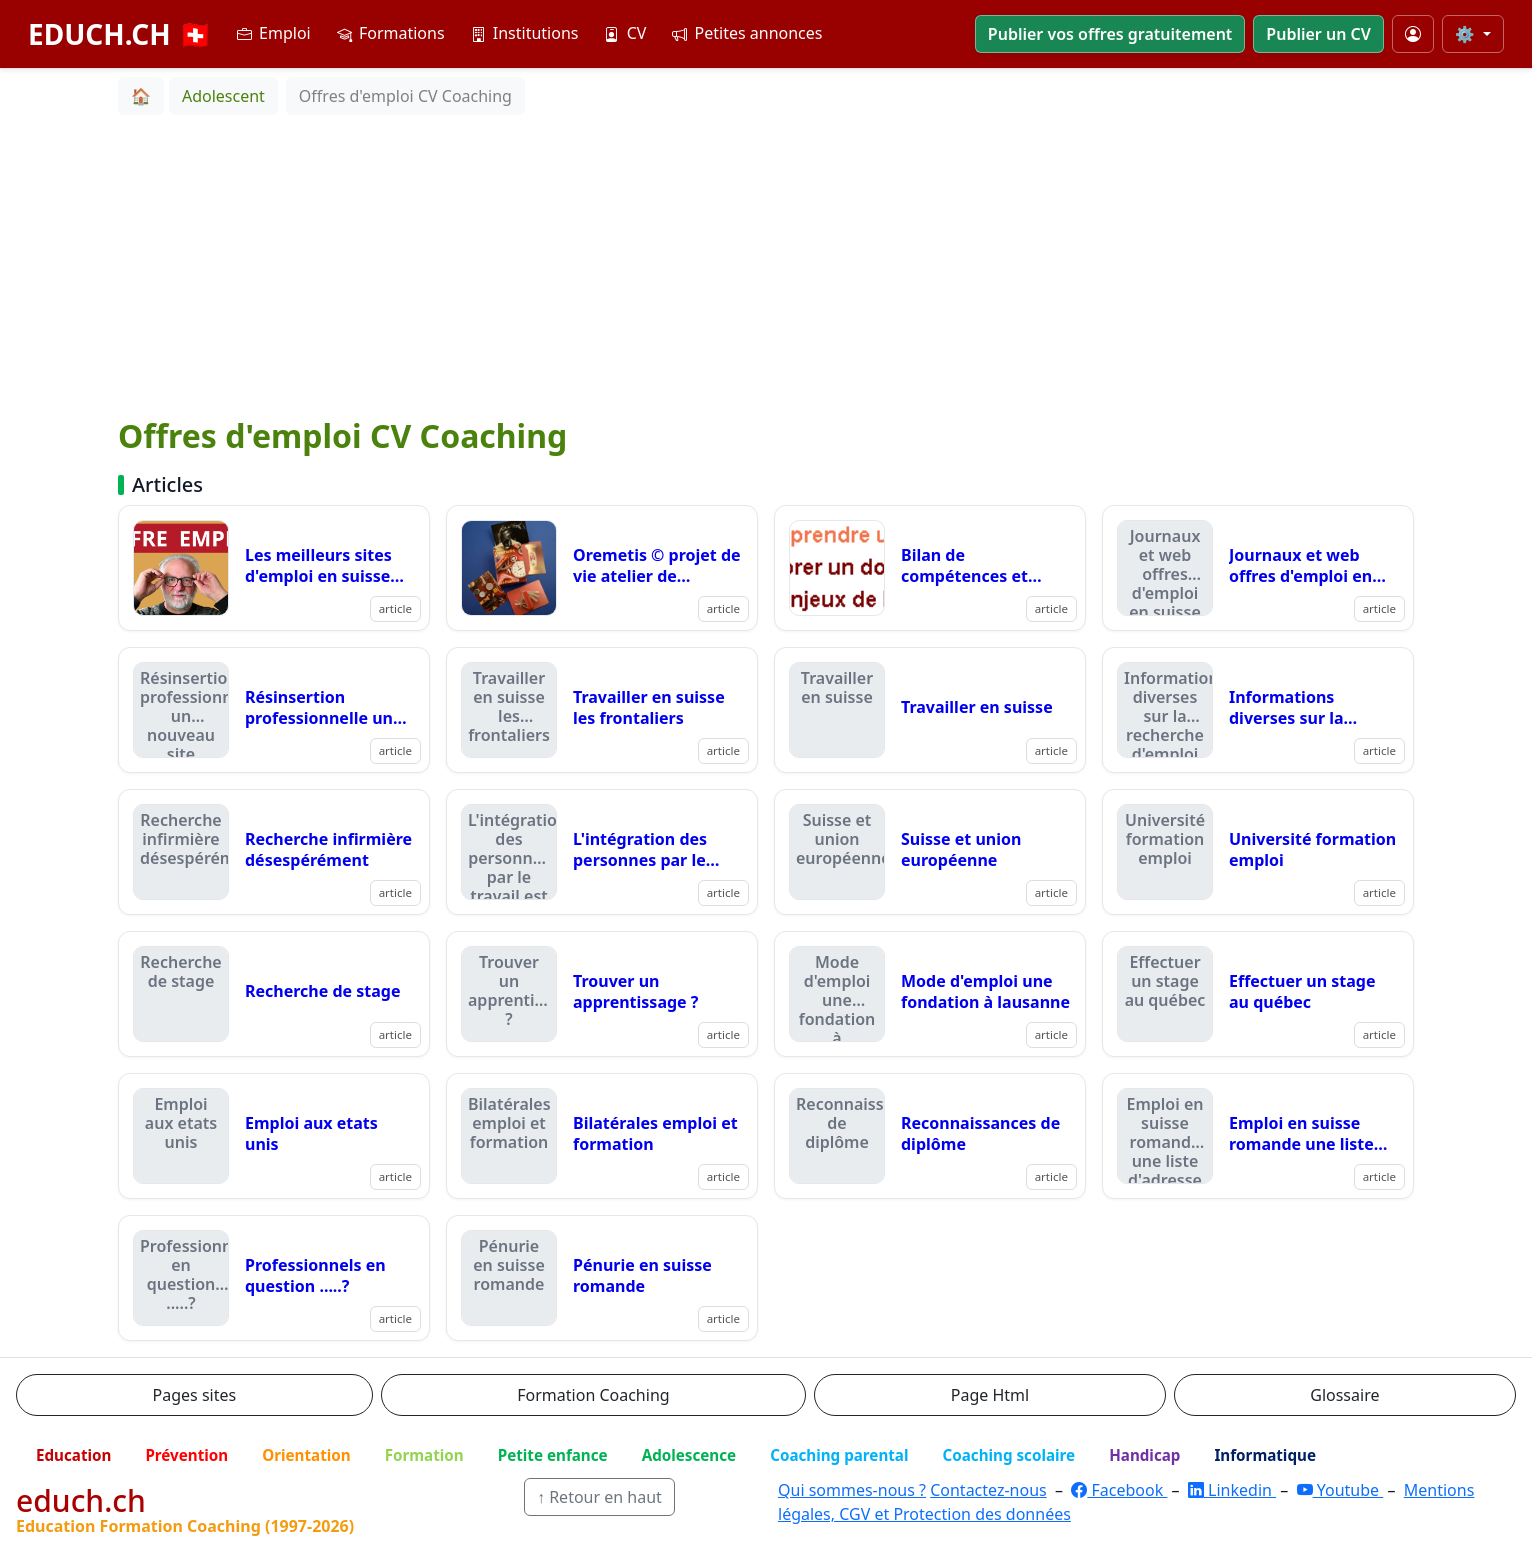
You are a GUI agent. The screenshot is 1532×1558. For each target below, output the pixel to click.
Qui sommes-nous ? (852, 1490)
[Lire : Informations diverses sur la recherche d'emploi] (1258, 710)
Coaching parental (839, 1455)
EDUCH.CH (120, 34)
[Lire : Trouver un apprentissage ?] (602, 994)
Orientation (306, 1455)
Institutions (525, 33)
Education (73, 1455)
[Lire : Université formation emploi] (1258, 852)
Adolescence (689, 1455)
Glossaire (1344, 1395)
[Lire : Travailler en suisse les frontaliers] (602, 710)
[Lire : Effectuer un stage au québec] (1258, 994)
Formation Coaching (593, 1395)
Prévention (186, 1455)
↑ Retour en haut (599, 1497)
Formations (391, 33)
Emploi (274, 33)
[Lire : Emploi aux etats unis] (274, 1136)
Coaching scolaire (1008, 1455)
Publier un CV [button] (1318, 34)
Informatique (1265, 1455)
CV (625, 33)
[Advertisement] (766, 265)
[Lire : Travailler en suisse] (930, 710)
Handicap (1144, 1455)
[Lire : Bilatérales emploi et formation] (602, 1136)
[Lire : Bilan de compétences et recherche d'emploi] (930, 568)
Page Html (990, 1395)
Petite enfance (553, 1455)
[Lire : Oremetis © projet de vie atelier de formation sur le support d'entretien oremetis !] (602, 568)
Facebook (1119, 1490)
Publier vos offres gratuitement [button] (1110, 34)
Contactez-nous (988, 1490)
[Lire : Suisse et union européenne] (930, 852)
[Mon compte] (1413, 34)
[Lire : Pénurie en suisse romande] (602, 1278)
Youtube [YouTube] (1340, 1490)
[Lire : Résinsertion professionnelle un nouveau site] (274, 710)
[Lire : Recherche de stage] (274, 994)
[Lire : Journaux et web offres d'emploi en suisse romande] (1258, 568)
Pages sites (195, 1395)
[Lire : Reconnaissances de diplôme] (930, 1136)
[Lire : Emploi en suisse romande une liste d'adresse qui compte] (1258, 1136)
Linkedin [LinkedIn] (1232, 1490)
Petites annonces (747, 33)
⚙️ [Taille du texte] (1467, 34)
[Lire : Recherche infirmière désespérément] (274, 852)
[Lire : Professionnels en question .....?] (274, 1278)
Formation (424, 1455)
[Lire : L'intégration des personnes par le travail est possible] (602, 852)
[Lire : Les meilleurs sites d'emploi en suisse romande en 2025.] (274, 568)
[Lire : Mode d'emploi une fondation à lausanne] (930, 994)
